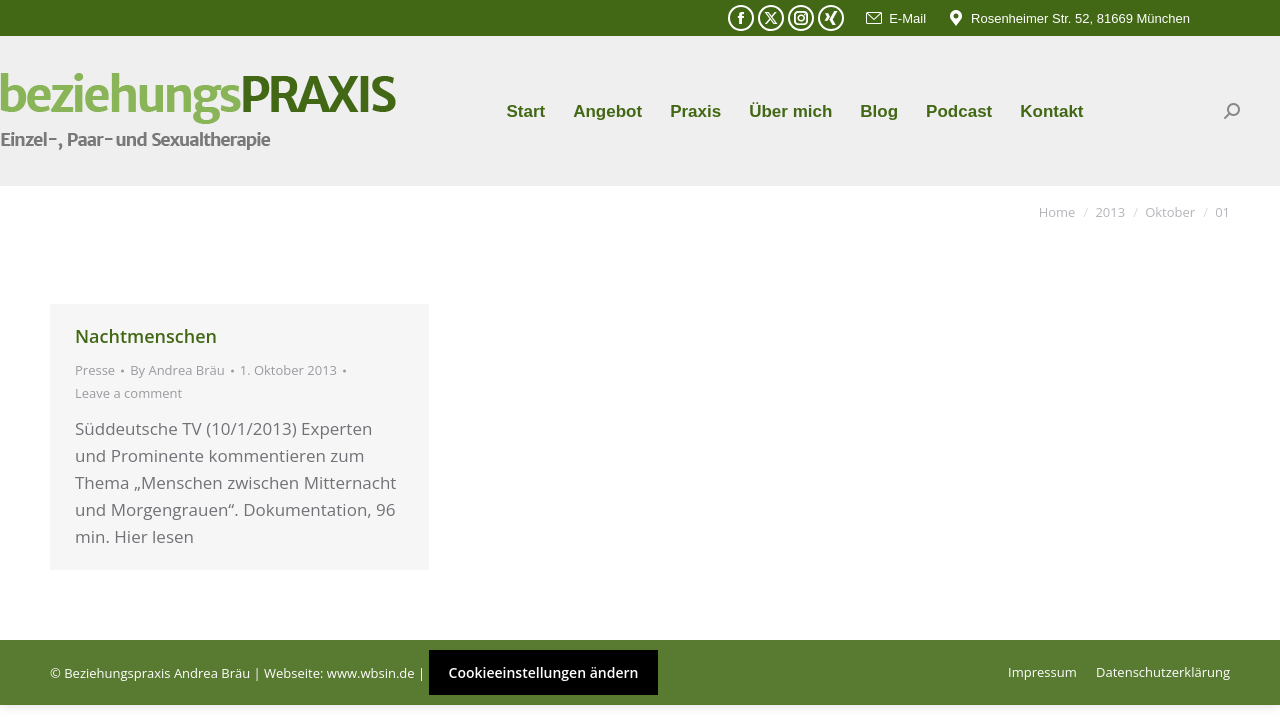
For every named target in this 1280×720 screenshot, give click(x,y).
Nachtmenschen (146, 336)
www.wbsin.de (371, 673)
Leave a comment (128, 393)
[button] (44, 676)
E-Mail (895, 18)
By (177, 370)
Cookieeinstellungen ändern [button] (544, 672)
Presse (95, 370)
